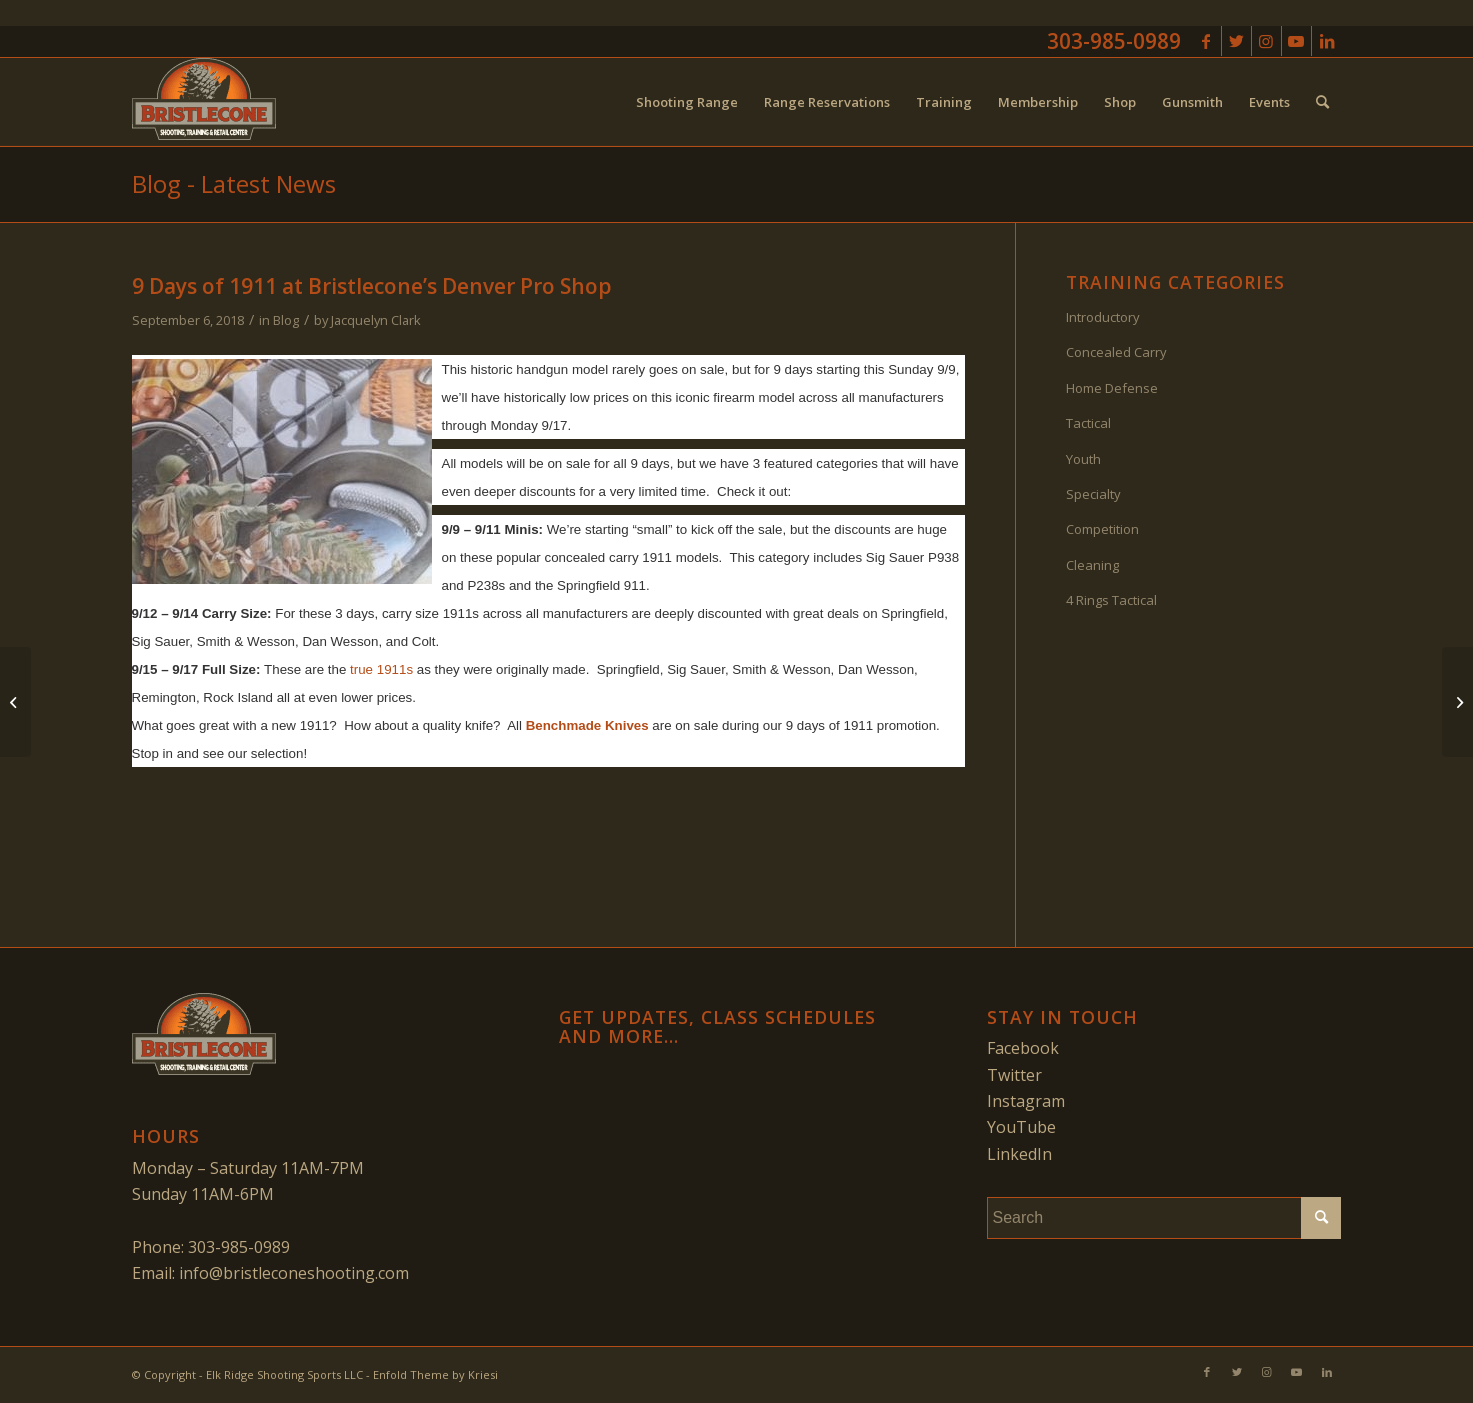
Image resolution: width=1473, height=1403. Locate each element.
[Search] (1322, 102)
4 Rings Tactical (1111, 600)
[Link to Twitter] (1236, 41)
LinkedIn (1019, 1154)
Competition (1102, 529)
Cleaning (1092, 565)
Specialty (1093, 494)
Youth (1083, 459)
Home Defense (1112, 388)
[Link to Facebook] (1206, 41)
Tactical (1088, 423)
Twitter (1014, 1075)
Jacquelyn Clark (376, 320)
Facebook (1023, 1048)
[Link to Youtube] (1296, 41)
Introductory (1103, 317)
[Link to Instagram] (1266, 41)
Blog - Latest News (234, 183)
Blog (286, 320)
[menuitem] (687, 102)
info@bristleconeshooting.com (294, 1273)
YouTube (1021, 1127)
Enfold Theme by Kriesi (435, 1374)
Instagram (1026, 1101)
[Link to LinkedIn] (1327, 41)
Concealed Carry (1116, 352)
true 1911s (381, 669)
